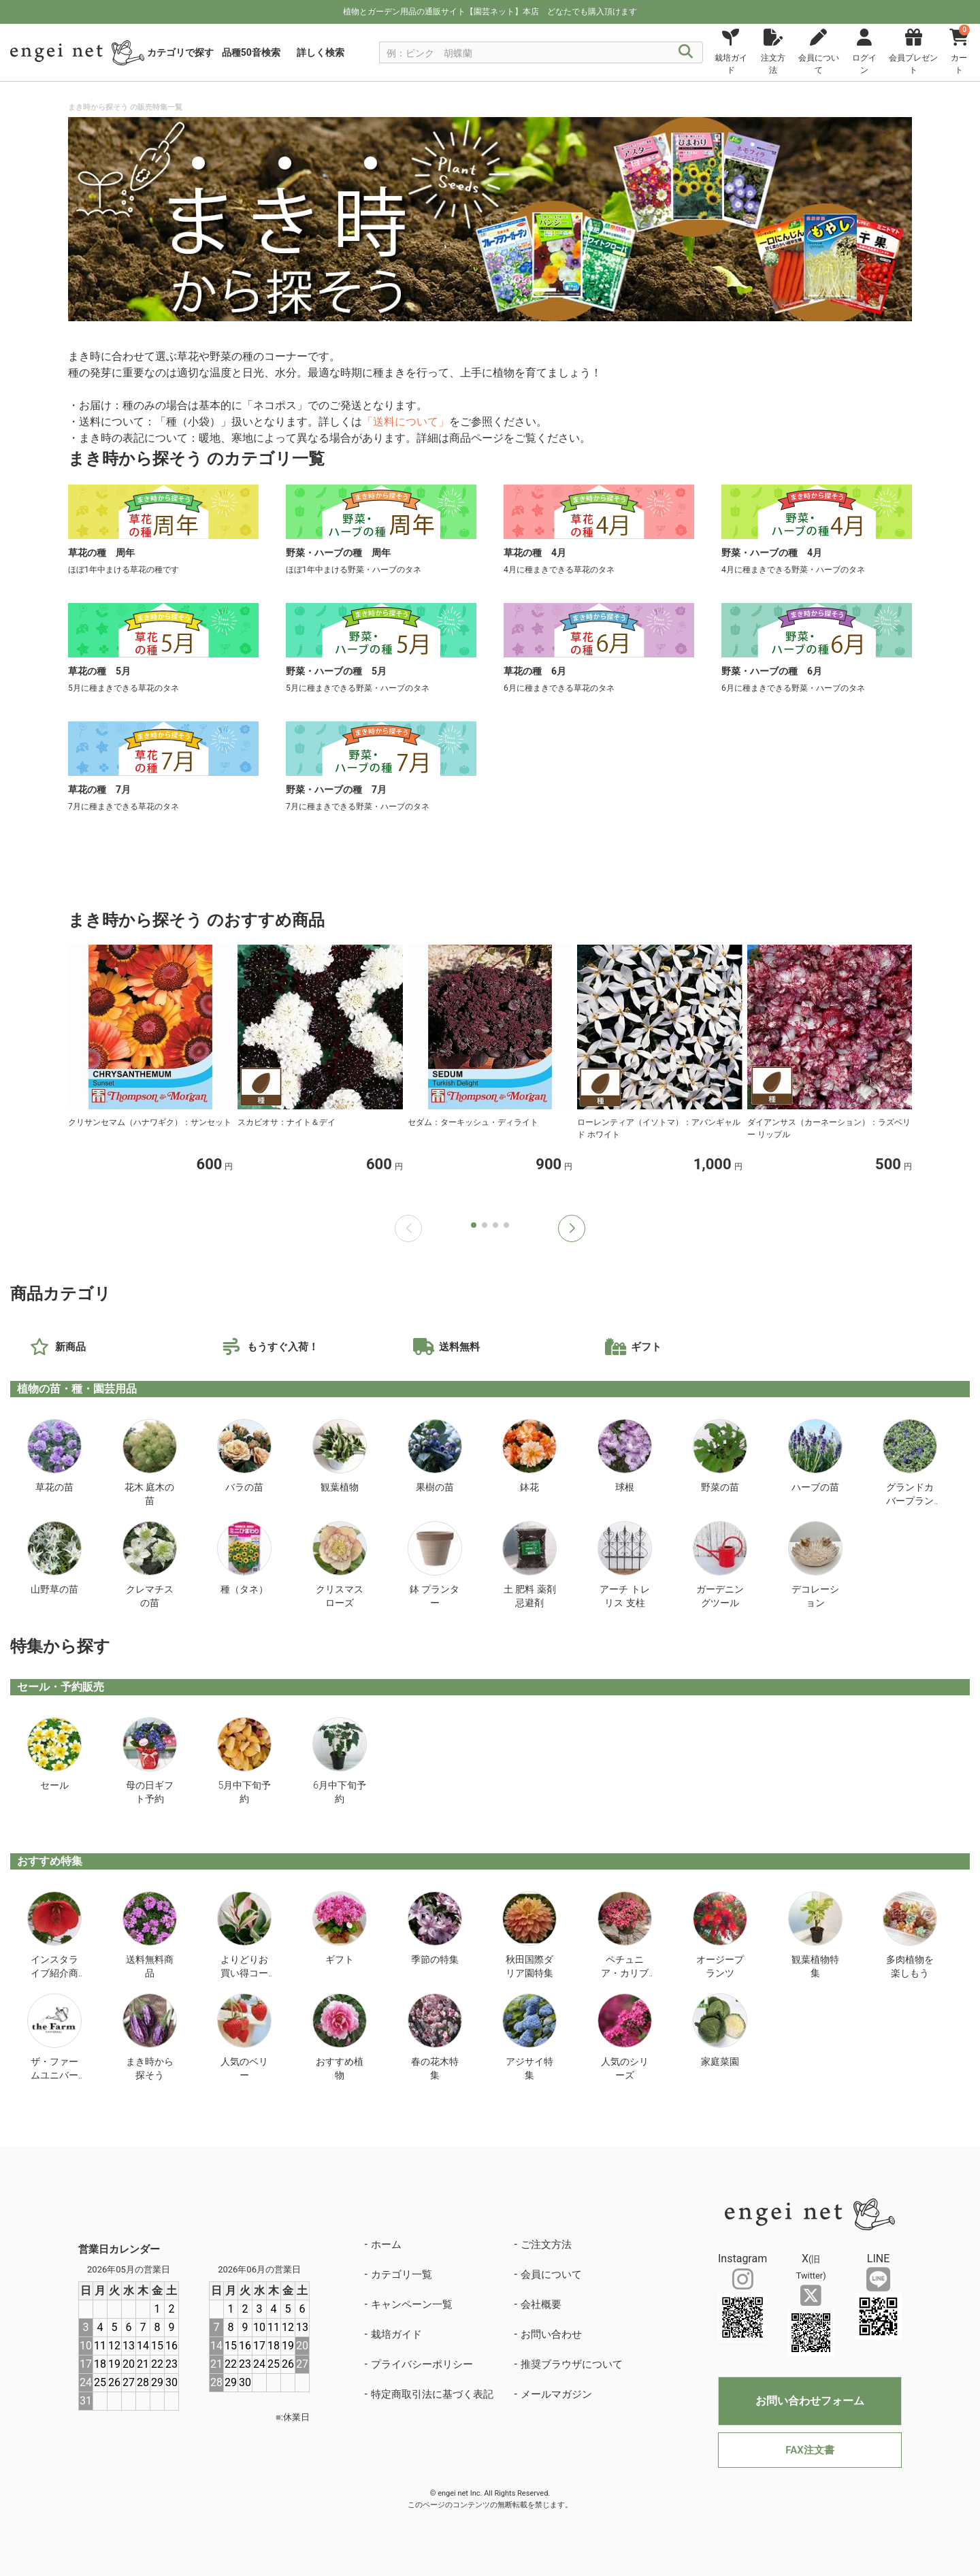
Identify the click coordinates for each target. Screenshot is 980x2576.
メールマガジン (556, 2394)
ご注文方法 (546, 2244)
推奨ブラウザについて (572, 2364)
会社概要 (541, 2304)
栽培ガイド (396, 2334)
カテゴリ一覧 (401, 2274)
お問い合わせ (551, 2334)
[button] (571, 1228)
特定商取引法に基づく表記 (432, 2394)
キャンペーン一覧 (412, 2304)
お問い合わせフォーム (809, 2400)
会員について (551, 2274)
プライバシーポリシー (422, 2364)
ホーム (386, 2244)
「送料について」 (405, 421)
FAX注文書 (809, 2450)
